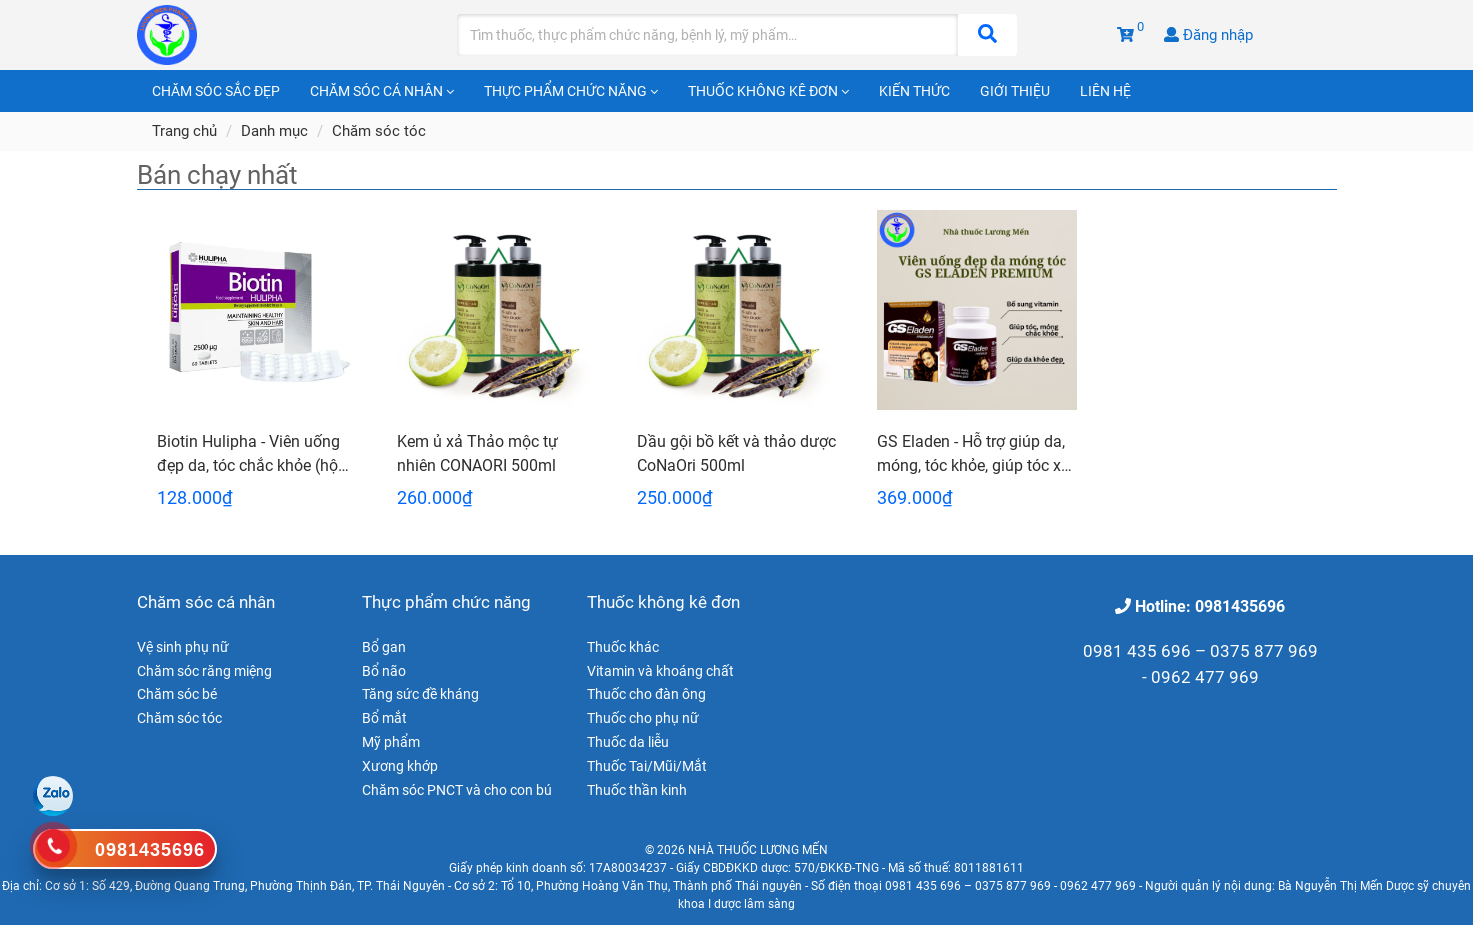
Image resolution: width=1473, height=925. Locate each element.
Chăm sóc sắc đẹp (216, 91)
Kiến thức (914, 91)
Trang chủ (184, 131)
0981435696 (150, 850)
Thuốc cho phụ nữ (643, 718)
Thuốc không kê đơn (768, 91)
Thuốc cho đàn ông (646, 694)
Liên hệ (1105, 91)
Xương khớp (400, 766)
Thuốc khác (623, 647)
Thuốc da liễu (628, 742)
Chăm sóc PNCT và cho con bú (457, 790)
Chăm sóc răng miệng (204, 671)
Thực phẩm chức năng (571, 91)
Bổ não (384, 671)
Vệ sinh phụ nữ (183, 647)
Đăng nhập (1208, 35)
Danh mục (274, 131)
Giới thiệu (1015, 91)
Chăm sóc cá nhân (382, 91)
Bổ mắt (384, 718)
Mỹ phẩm (391, 742)
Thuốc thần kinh (637, 790)
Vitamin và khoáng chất (660, 671)
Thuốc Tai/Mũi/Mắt (647, 766)
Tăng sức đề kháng (420, 694)
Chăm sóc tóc (379, 131)
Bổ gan (384, 647)
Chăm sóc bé (177, 694)
